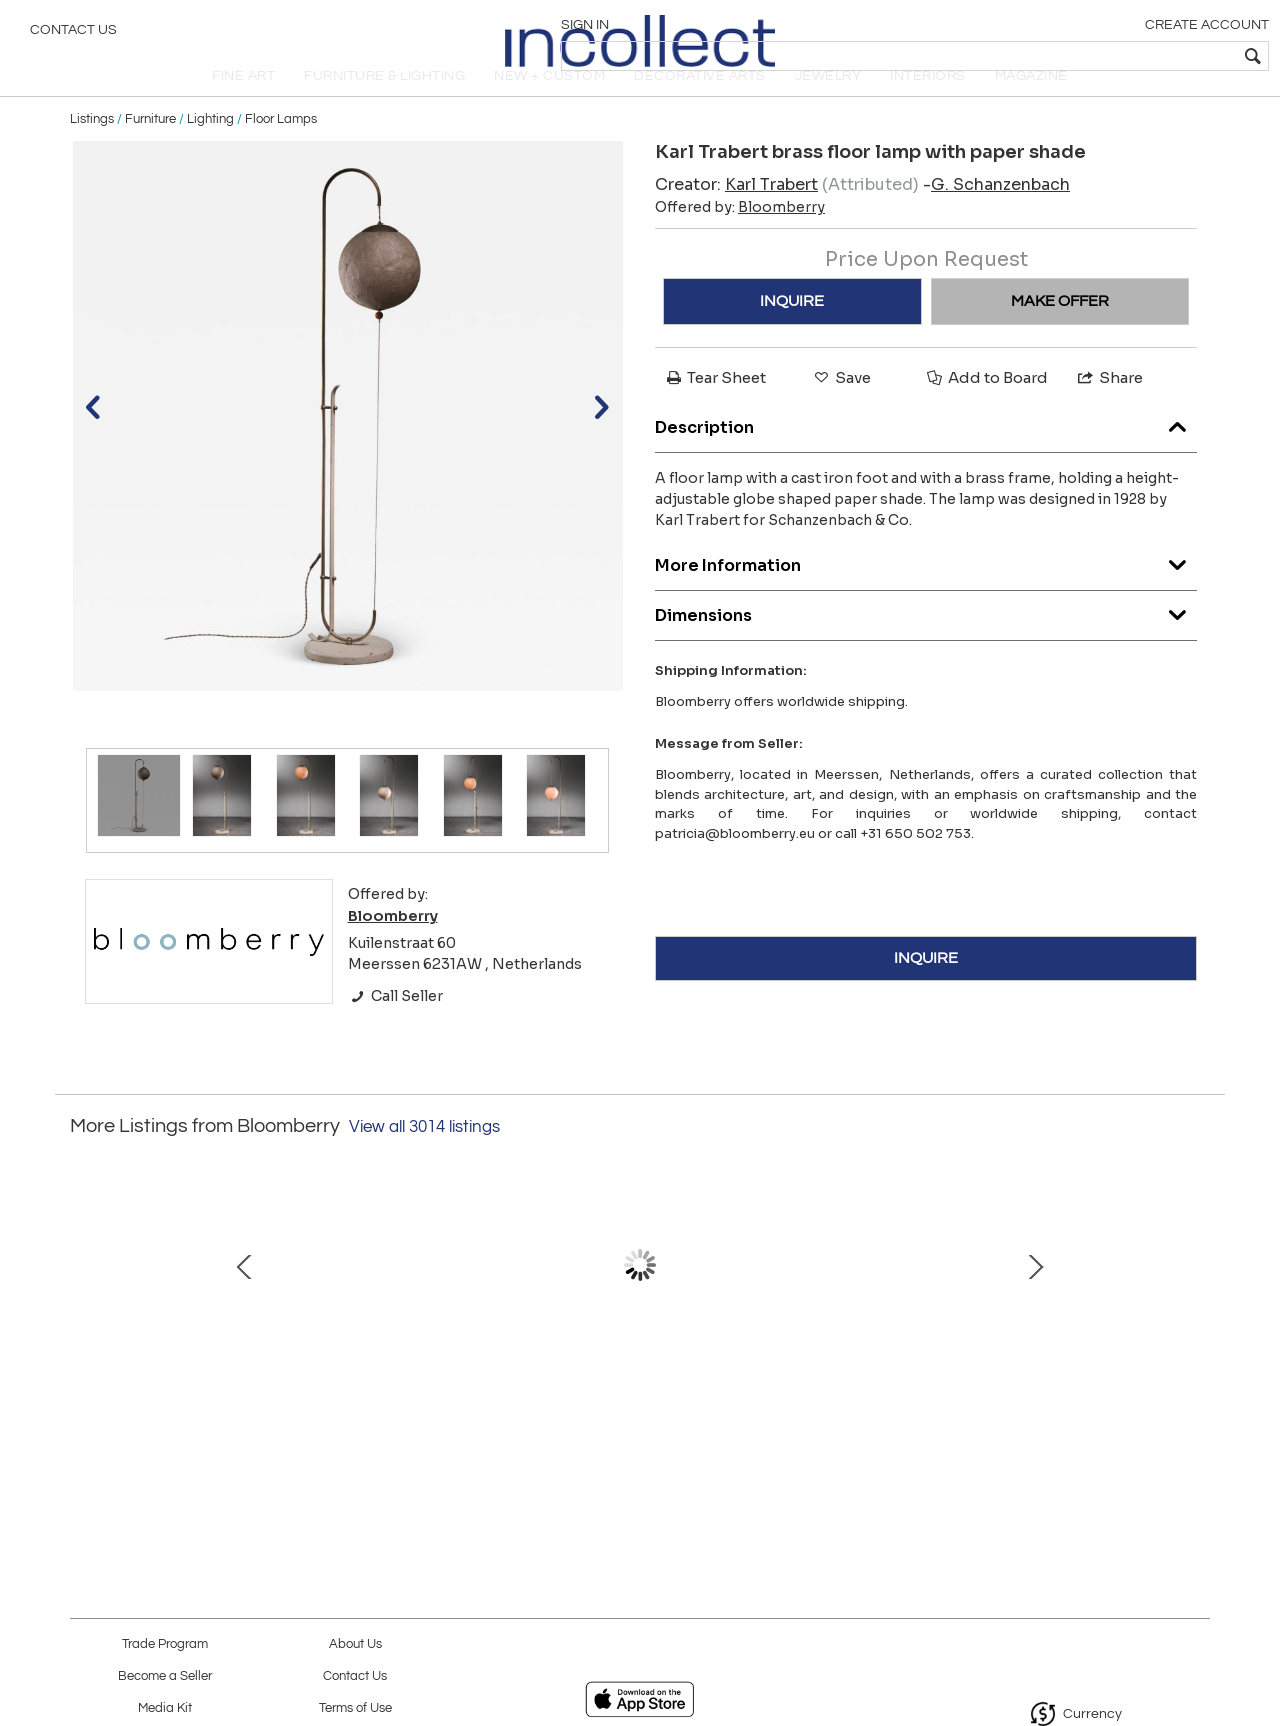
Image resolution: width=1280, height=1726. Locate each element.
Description (926, 455)
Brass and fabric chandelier (635, 1411)
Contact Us (73, 35)
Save (841, 411)
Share (1109, 411)
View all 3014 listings (424, 1161)
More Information (926, 593)
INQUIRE (792, 335)
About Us (355, 1644)
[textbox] (1120, 56)
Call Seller (395, 1029)
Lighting (210, 152)
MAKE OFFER (1060, 335)
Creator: (736, 218)
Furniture (150, 152)
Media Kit (165, 1708)
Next (1195, 1319)
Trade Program (165, 1644)
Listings (92, 152)
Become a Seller (165, 1676)
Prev (85, 1319)
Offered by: (740, 241)
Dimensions (926, 643)
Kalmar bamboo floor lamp (425, 1411)
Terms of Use (355, 1708)
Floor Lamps (281, 152)
